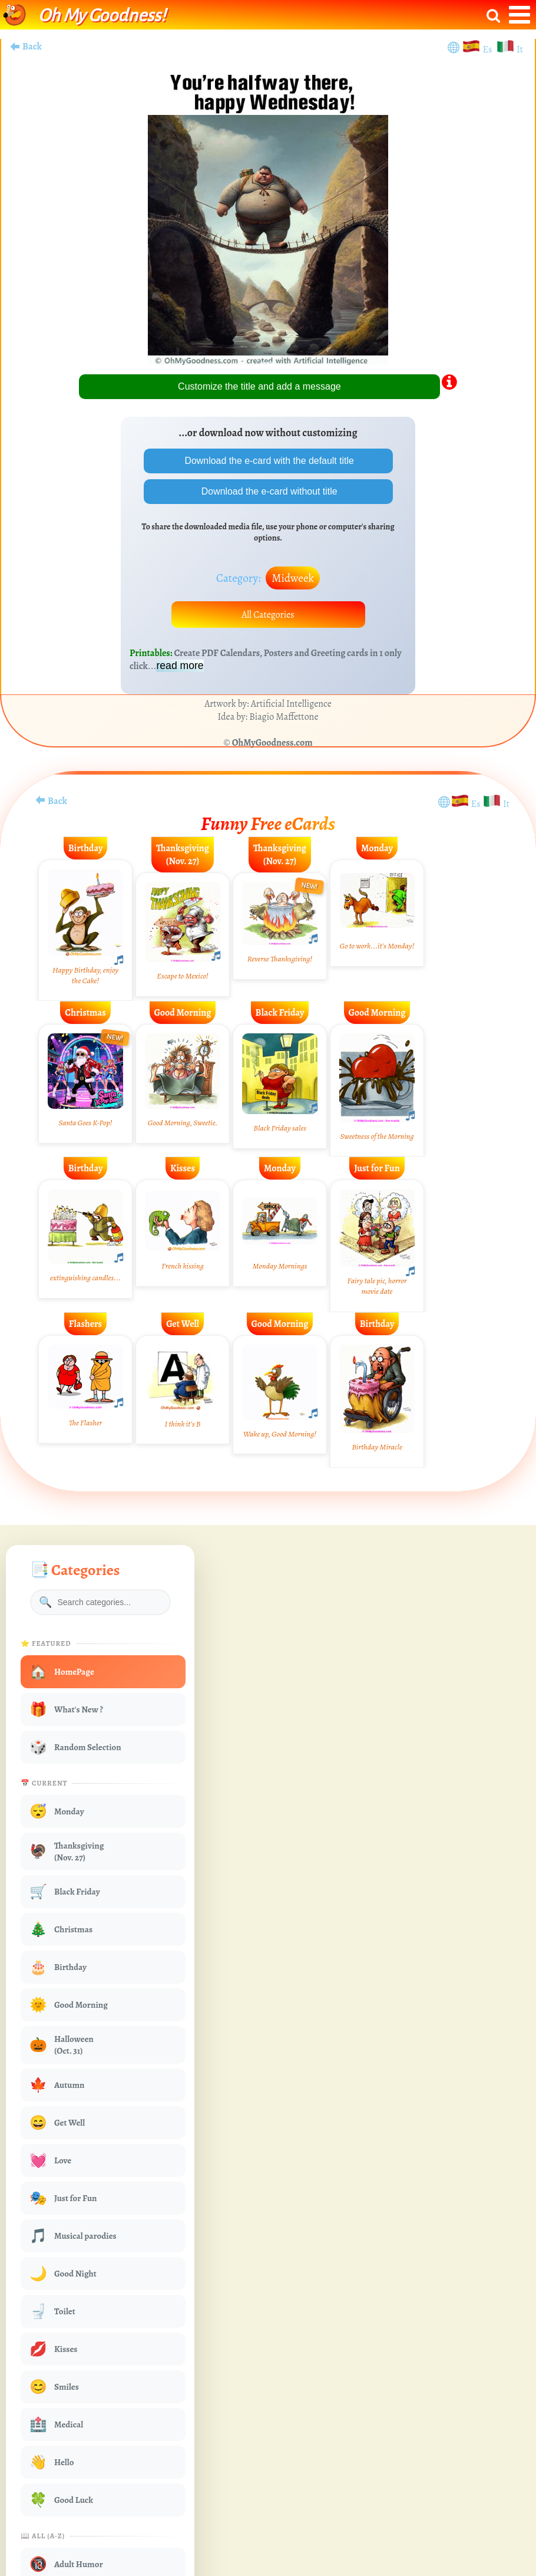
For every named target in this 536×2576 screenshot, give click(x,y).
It (520, 49)
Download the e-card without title (268, 491)
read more (179, 666)
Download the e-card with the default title (268, 461)
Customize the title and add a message (259, 386)
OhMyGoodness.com (272, 743)
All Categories (268, 614)
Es (488, 49)
